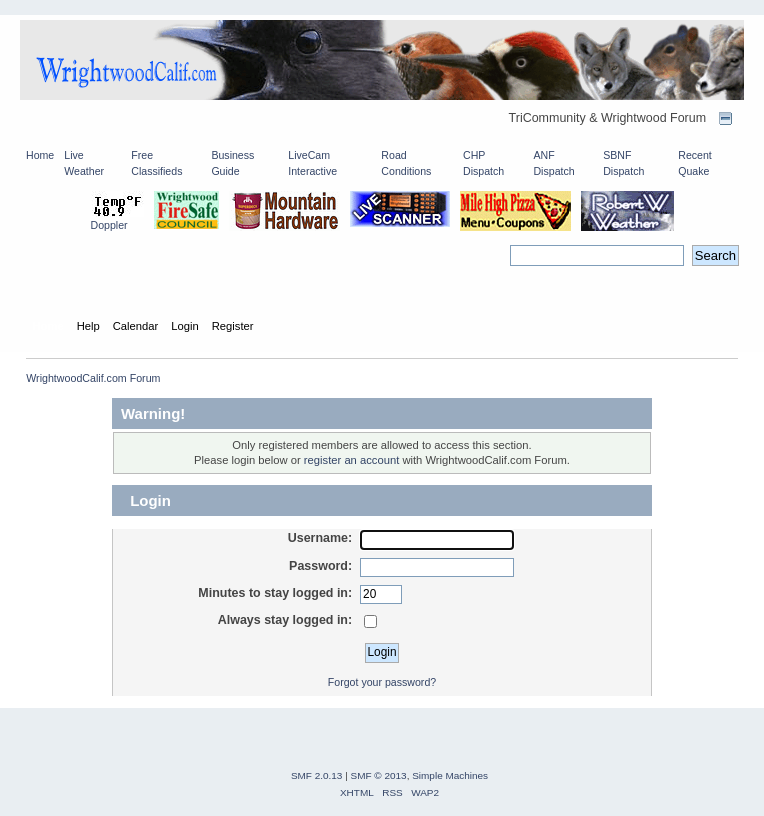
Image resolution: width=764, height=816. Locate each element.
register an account (351, 460)
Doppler (109, 225)
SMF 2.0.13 (317, 775)
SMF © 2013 (379, 775)
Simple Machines (450, 775)
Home (40, 155)
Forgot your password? (382, 682)
